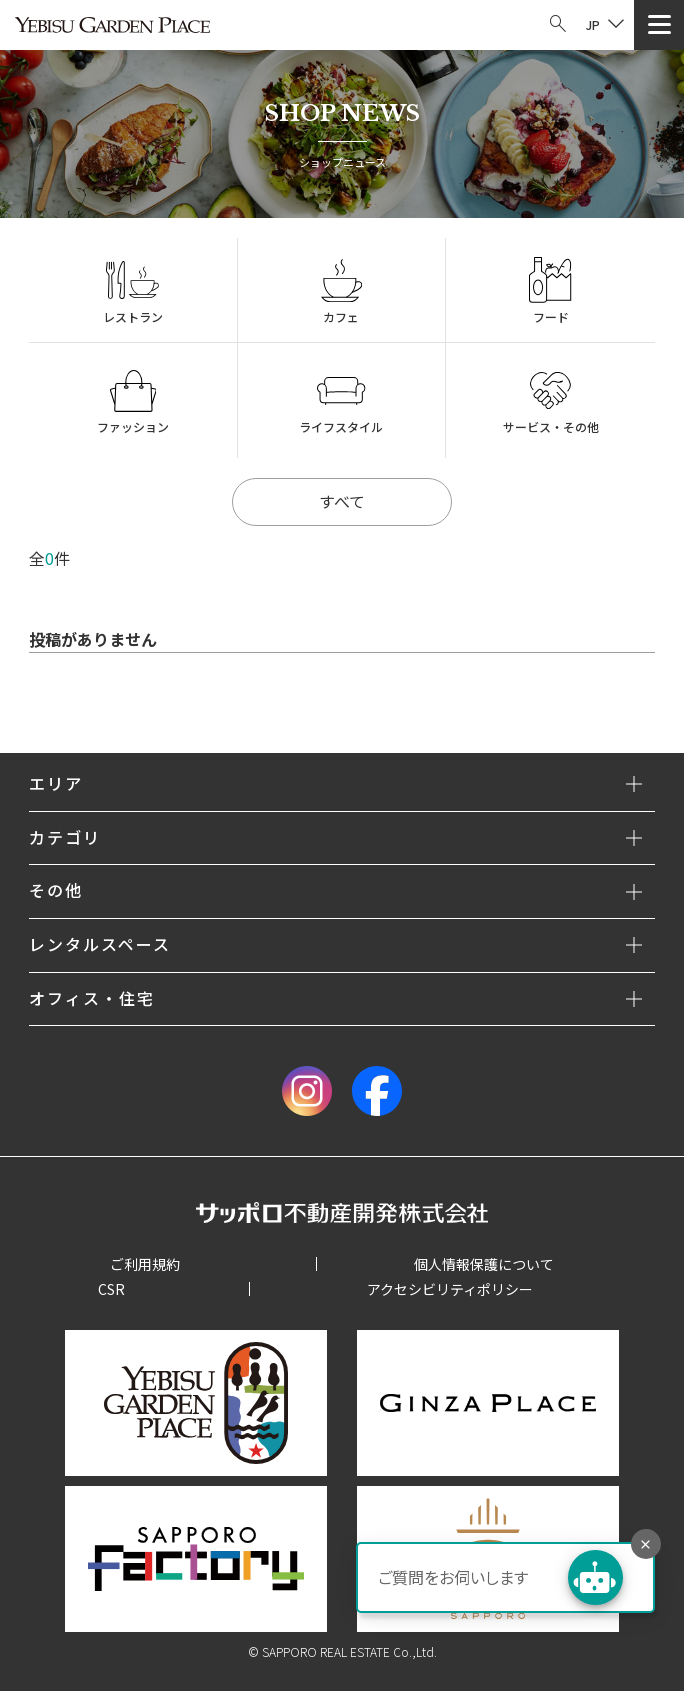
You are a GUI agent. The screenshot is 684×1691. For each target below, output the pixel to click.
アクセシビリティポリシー (450, 1289)
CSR (111, 1289)
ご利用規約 (145, 1264)
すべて (342, 501)
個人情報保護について (484, 1264)
